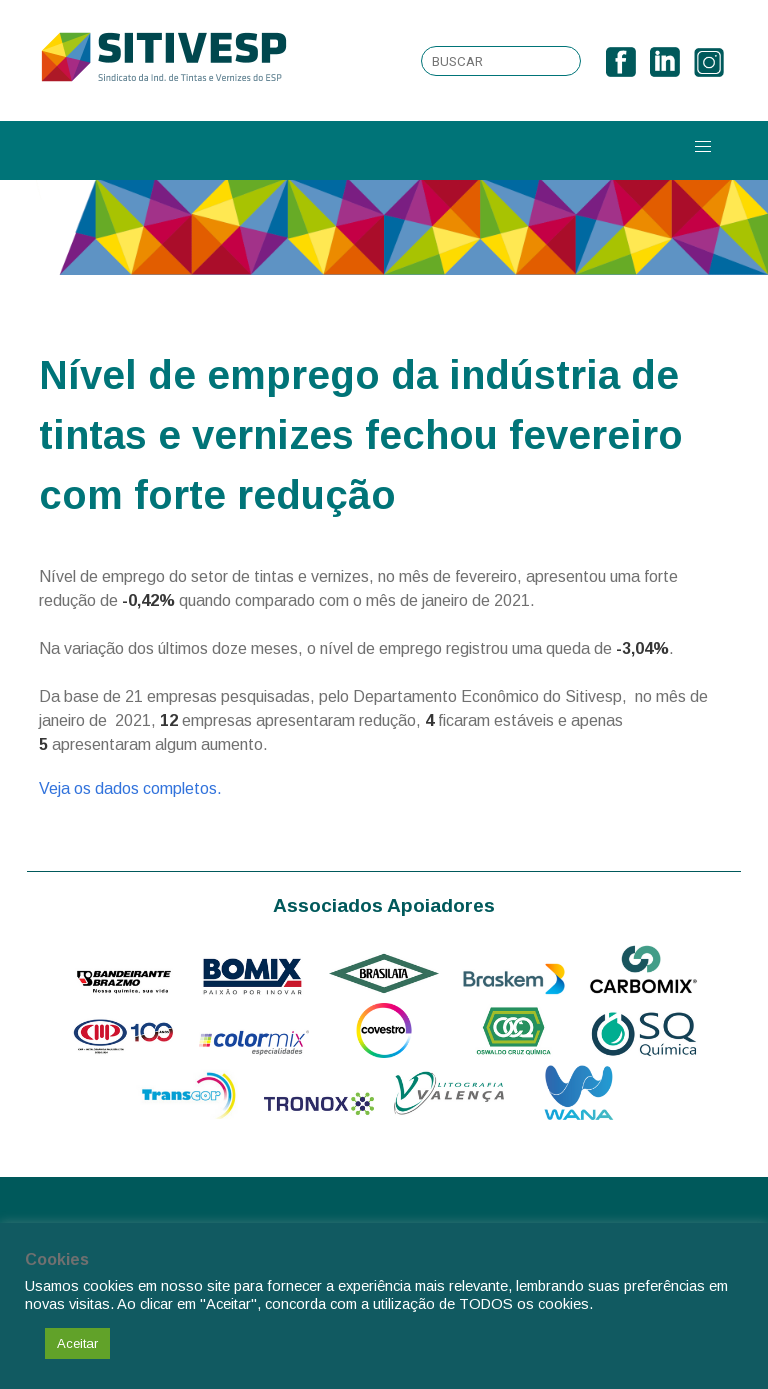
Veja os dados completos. (130, 788)
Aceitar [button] (77, 1343)
